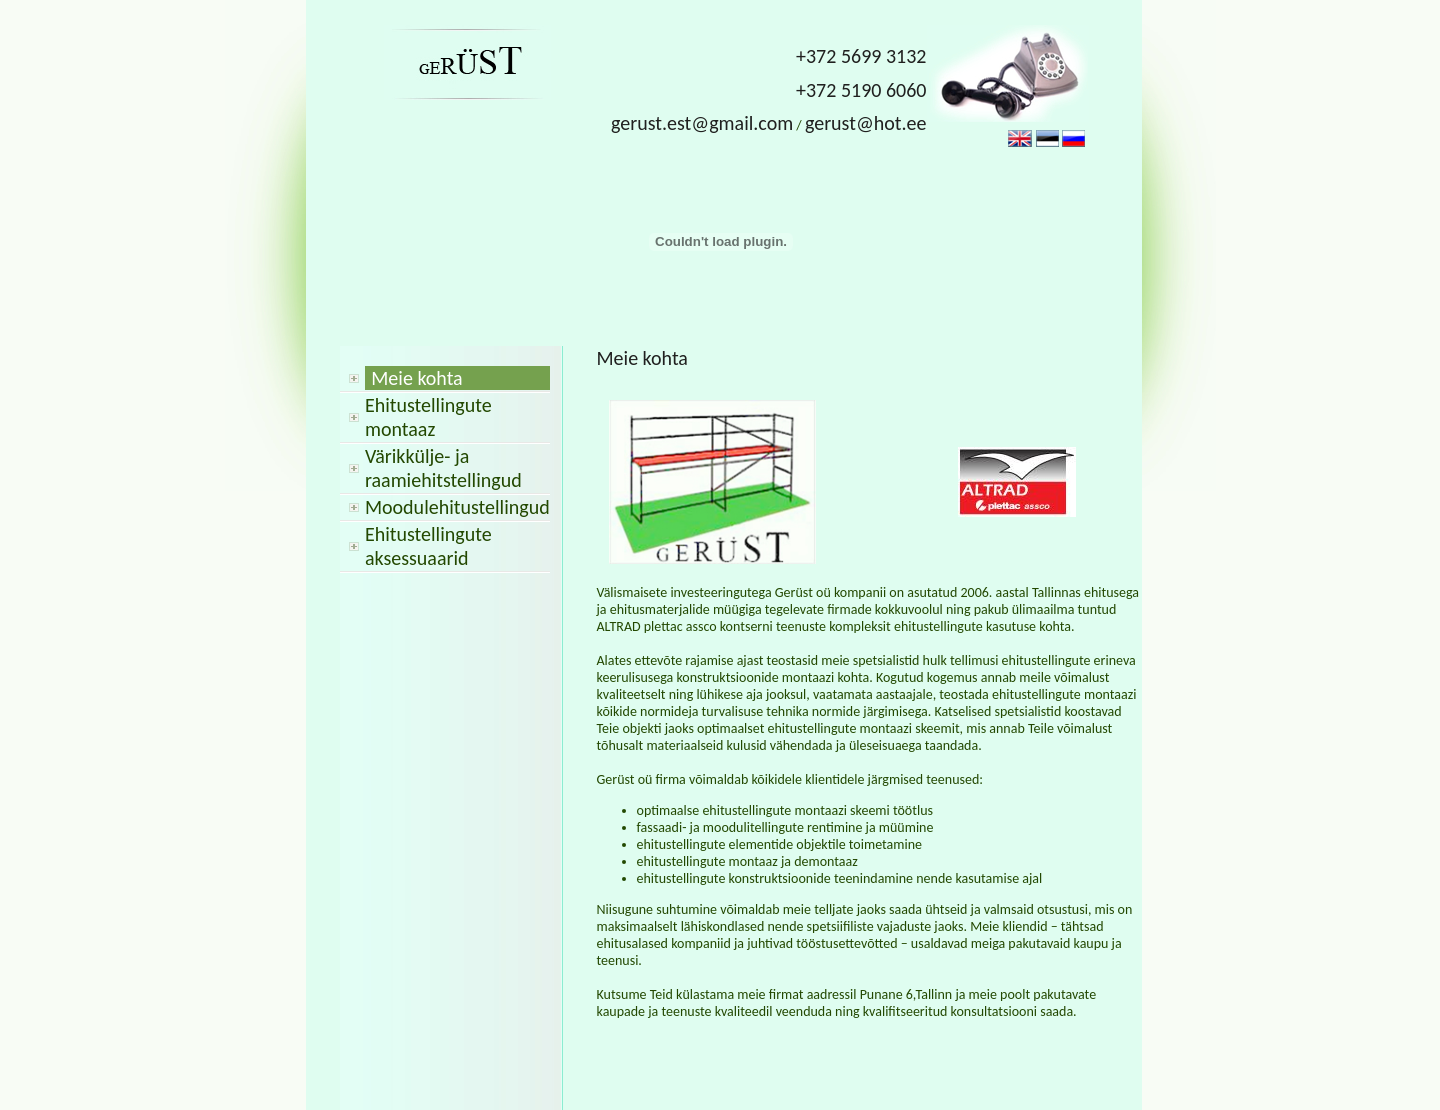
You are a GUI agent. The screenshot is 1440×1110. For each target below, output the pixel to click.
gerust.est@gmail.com (702, 123)
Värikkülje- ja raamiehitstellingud (443, 468)
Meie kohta (416, 378)
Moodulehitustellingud (457, 507)
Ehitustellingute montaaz (428, 417)
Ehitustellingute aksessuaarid (428, 546)
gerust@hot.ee (866, 123)
